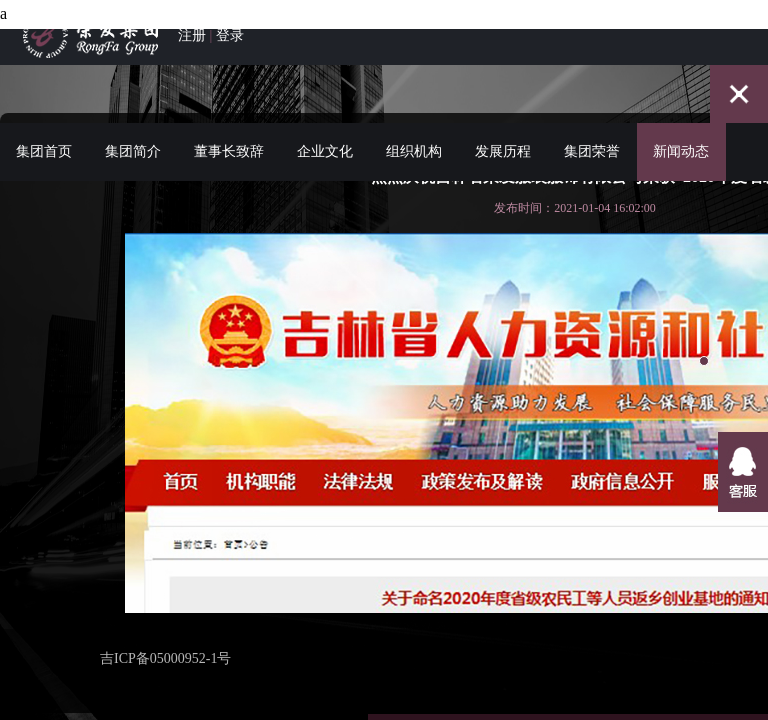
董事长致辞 (229, 128)
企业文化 (325, 128)
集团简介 (133, 128)
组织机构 (414, 128)
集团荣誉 (592, 128)
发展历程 (503, 128)
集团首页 (44, 128)
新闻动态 (681, 128)
